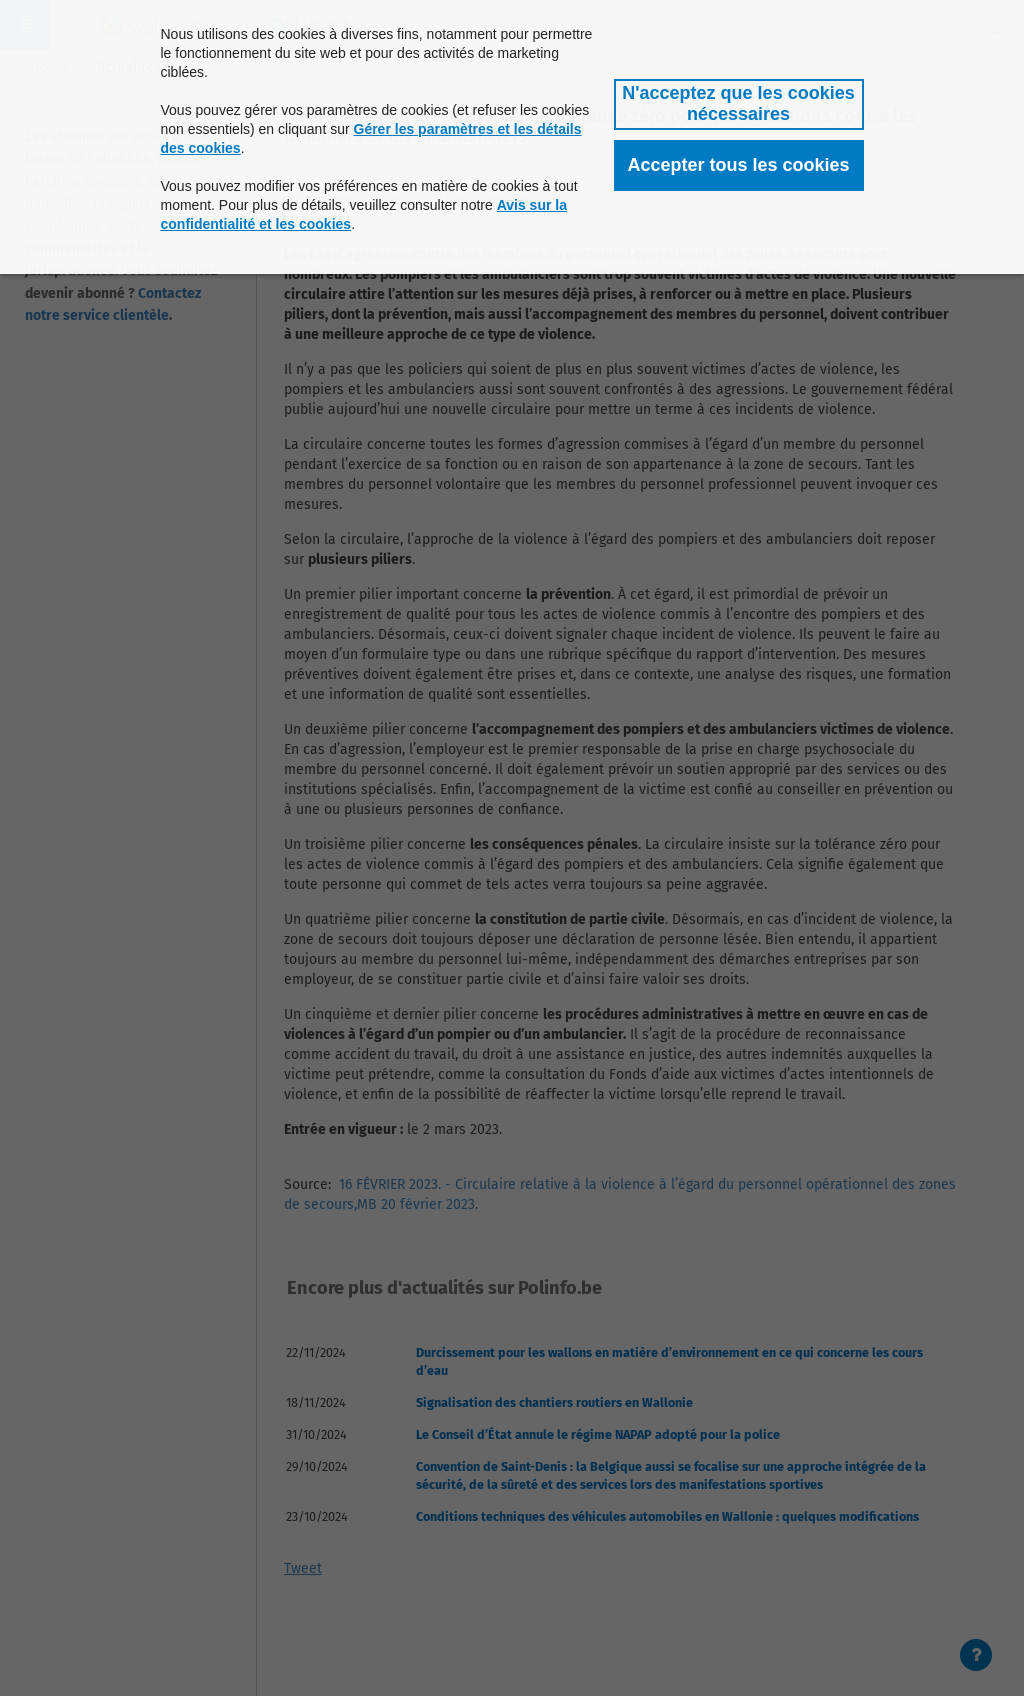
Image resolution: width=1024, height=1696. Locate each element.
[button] (739, 104)
